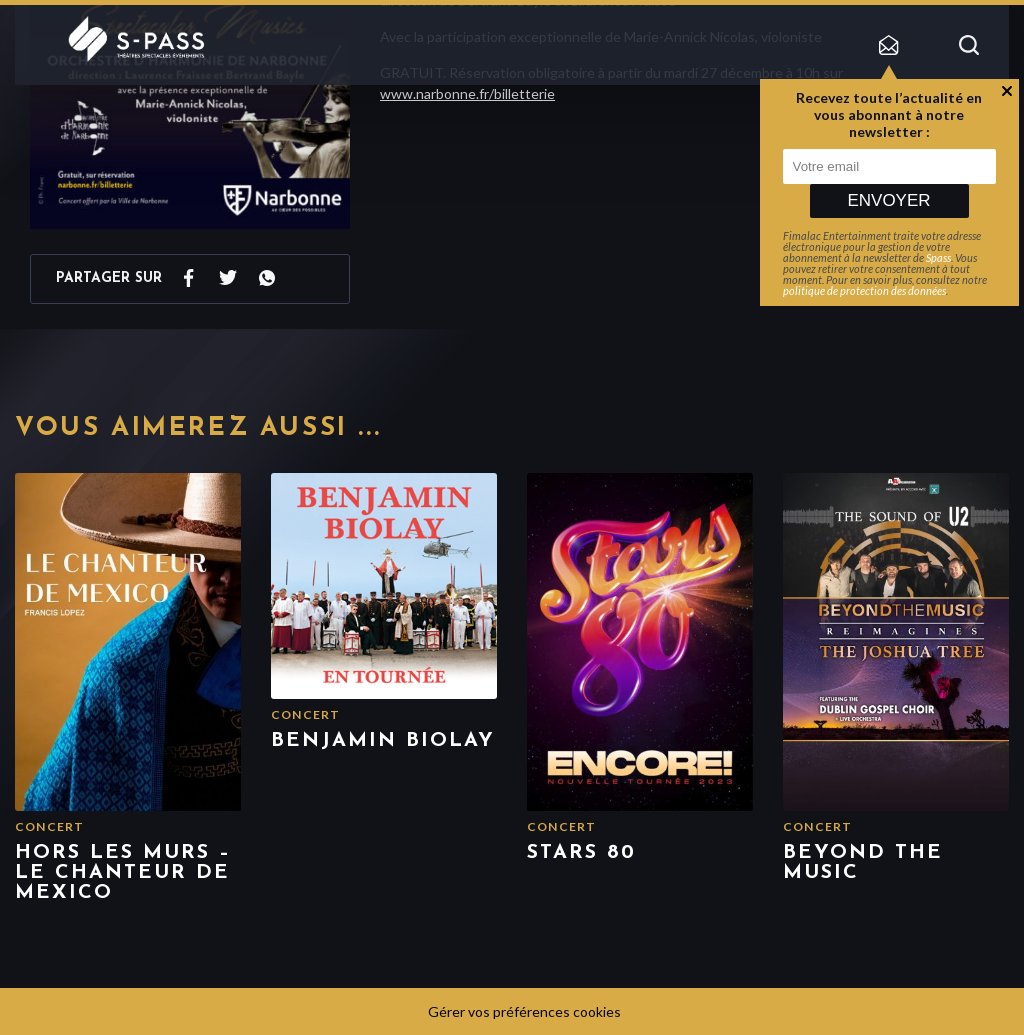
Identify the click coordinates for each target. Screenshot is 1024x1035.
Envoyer (888, 200)
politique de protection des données (864, 290)
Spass (938, 257)
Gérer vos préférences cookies (524, 1011)
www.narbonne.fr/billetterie (467, 93)
